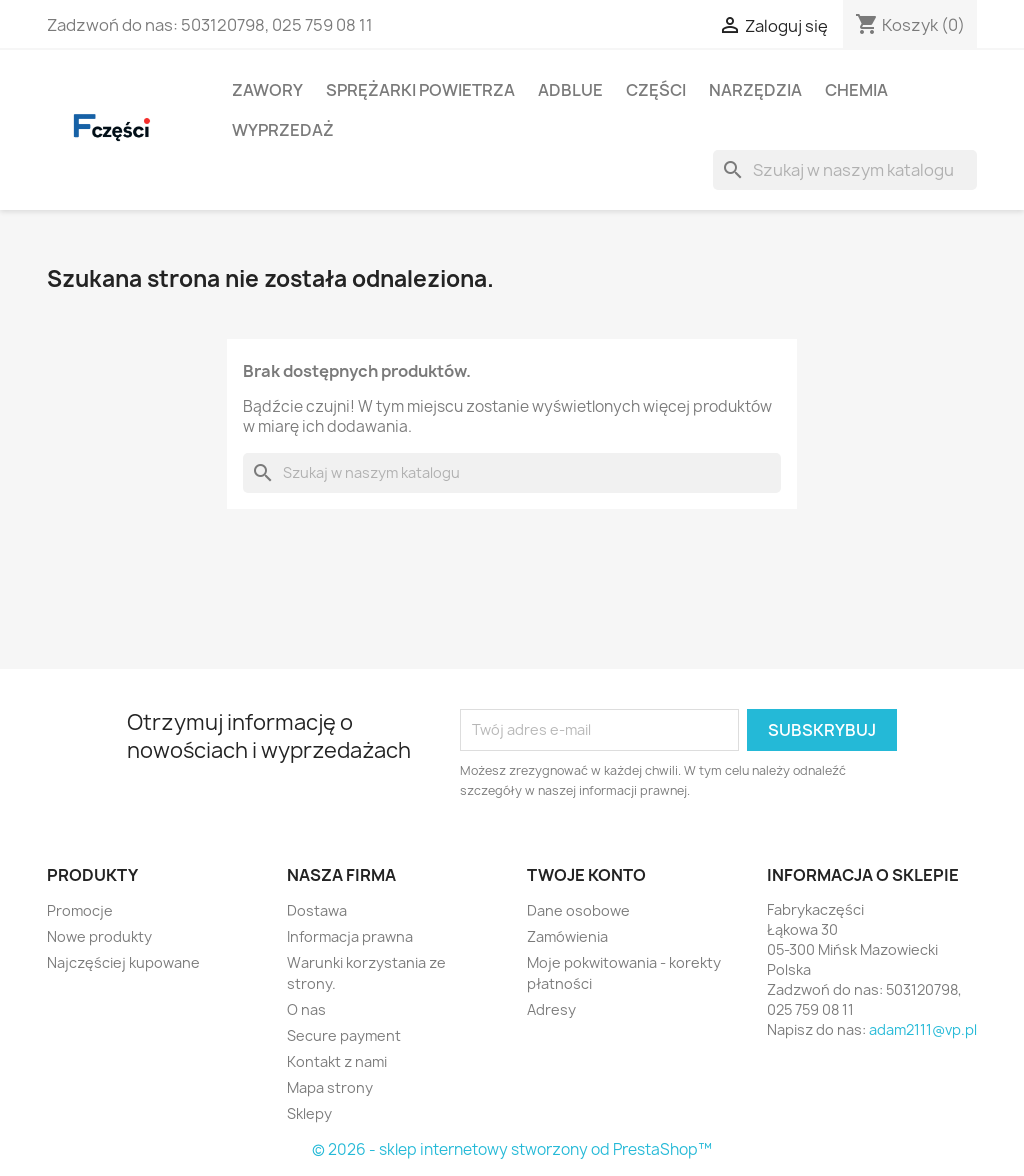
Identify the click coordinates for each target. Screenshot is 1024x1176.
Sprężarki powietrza (420, 90)
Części (656, 90)
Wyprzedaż (283, 130)
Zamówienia (567, 936)
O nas (306, 1009)
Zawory (267, 90)
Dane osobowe (578, 910)
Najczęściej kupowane (123, 962)
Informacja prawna (350, 936)
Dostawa (317, 910)
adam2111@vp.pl (923, 1029)
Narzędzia (755, 90)
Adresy (551, 1009)
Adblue (570, 90)
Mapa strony (330, 1087)
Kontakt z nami (337, 1061)
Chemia (856, 90)
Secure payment (344, 1035)
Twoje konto (586, 875)
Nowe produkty (99, 936)
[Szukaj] (845, 170)
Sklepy (309, 1113)
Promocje (80, 910)
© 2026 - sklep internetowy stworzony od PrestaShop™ (512, 1149)
